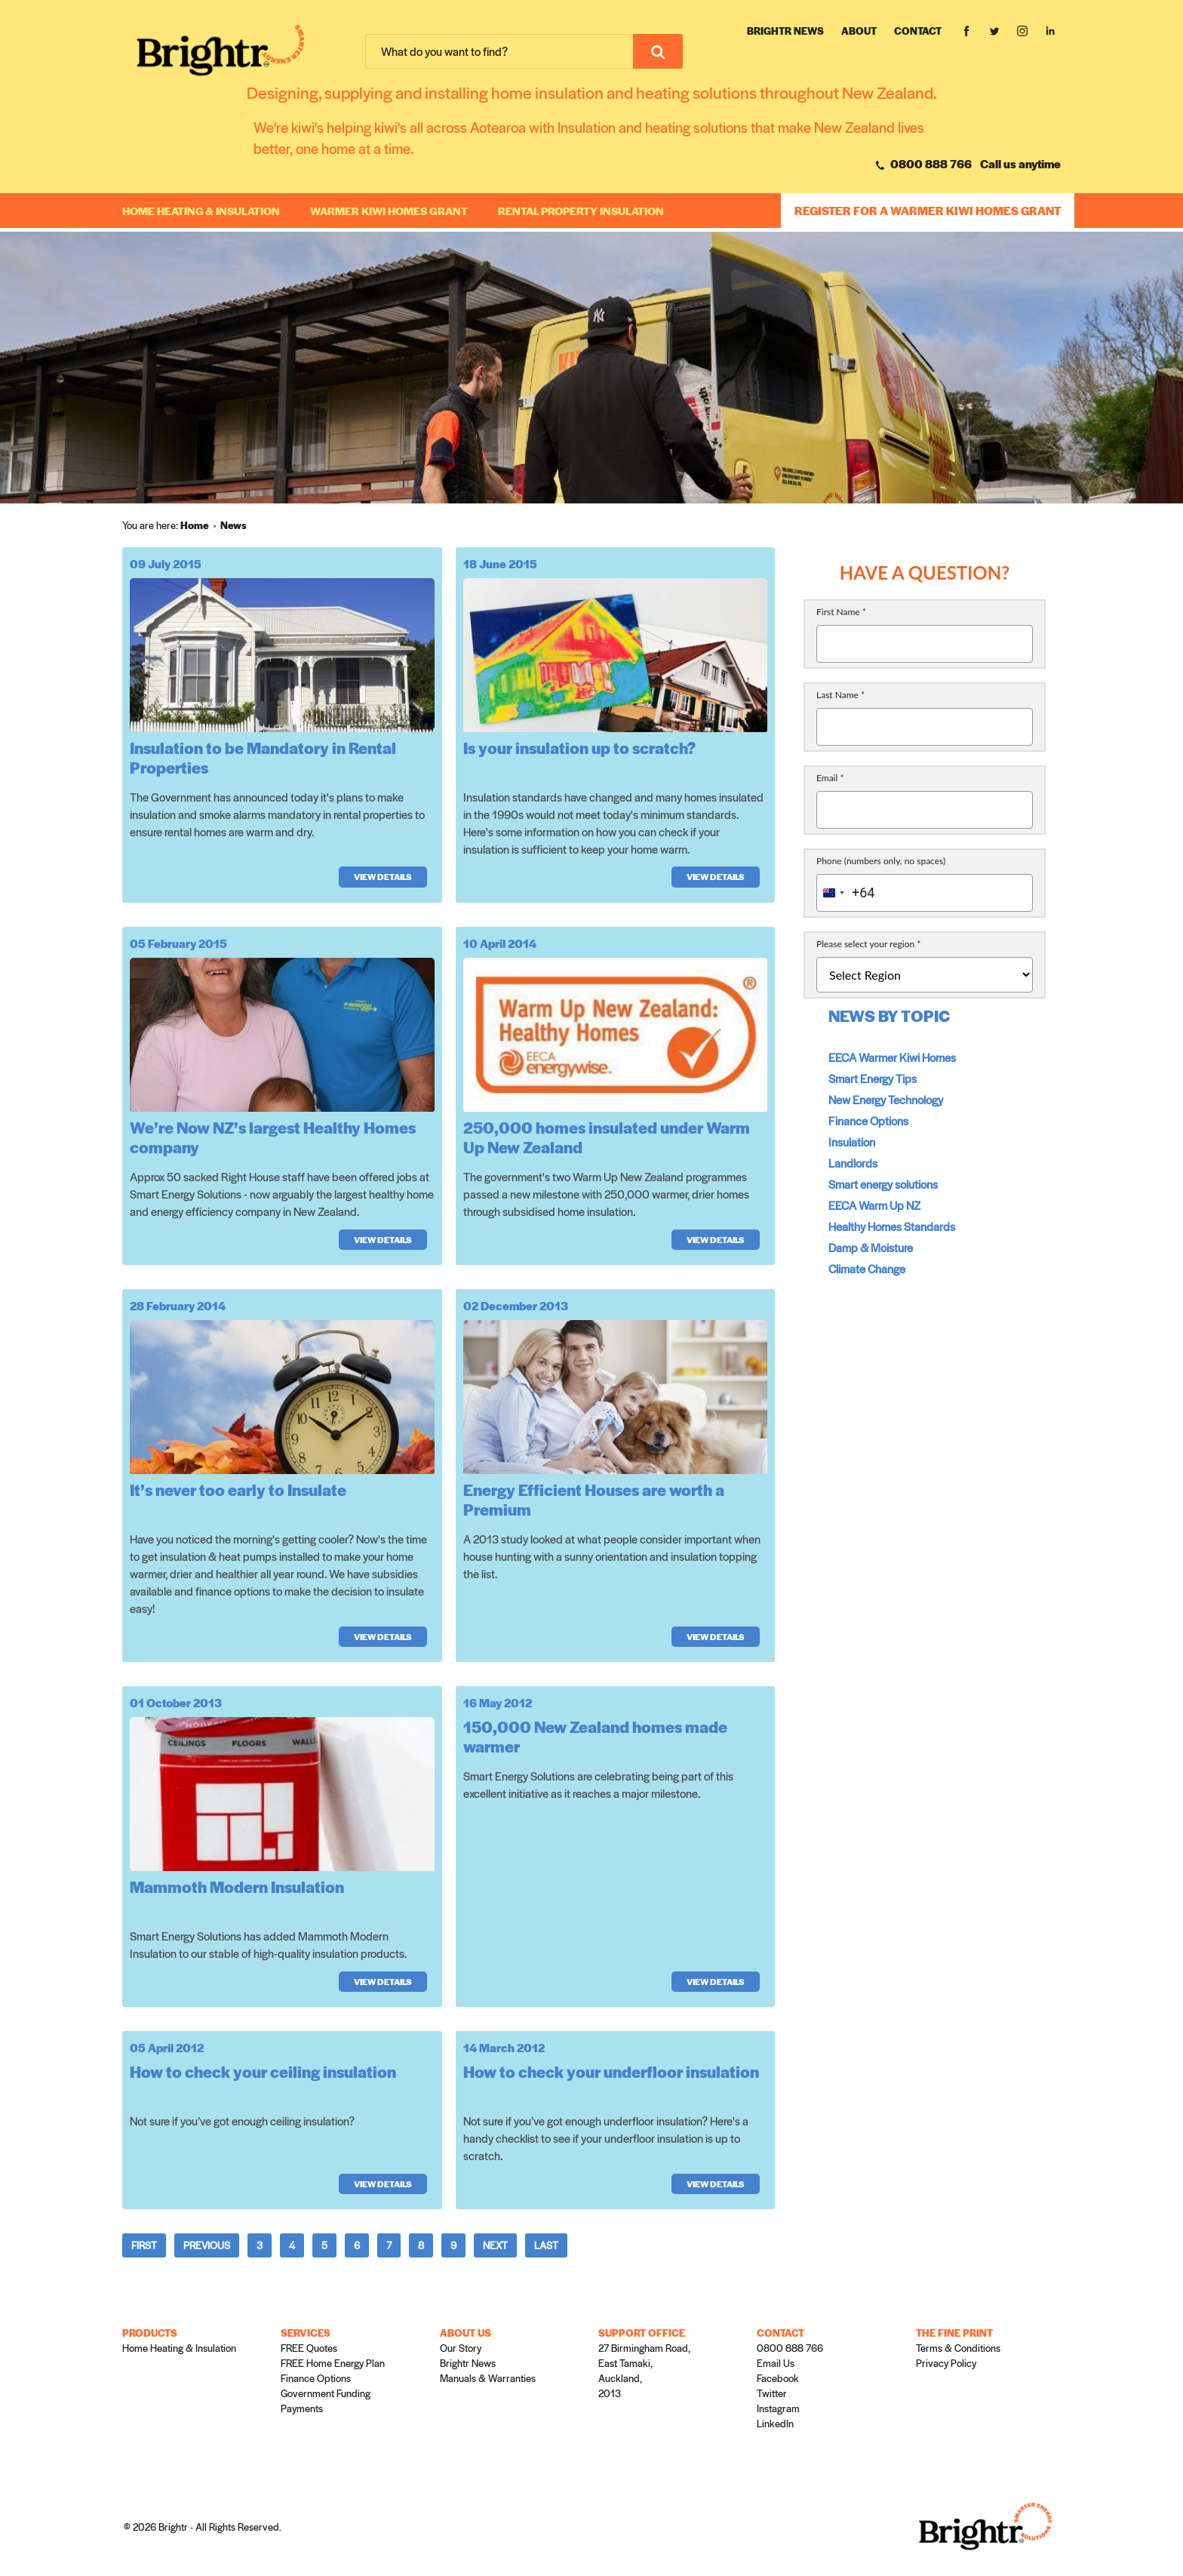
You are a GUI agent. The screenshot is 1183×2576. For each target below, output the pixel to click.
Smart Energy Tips (872, 1078)
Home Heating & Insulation (201, 210)
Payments (302, 2408)
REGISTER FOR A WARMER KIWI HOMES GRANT (927, 210)
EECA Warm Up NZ (874, 1205)
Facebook (778, 2378)
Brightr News (785, 30)
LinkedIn (775, 2423)
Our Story (460, 2348)
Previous (206, 2245)
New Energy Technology (885, 1099)
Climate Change (866, 1268)
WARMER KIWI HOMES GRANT (389, 210)
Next (495, 2245)
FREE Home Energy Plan (333, 2363)
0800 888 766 (924, 163)
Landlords (852, 1163)
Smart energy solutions (883, 1184)
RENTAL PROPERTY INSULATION (581, 210)
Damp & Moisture (870, 1247)
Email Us (775, 2363)
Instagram (778, 2408)
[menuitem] (200, 525)
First (144, 2245)
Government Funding (325, 2393)
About (859, 30)
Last (546, 2245)
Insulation (851, 1142)
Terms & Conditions (958, 2348)
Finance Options (868, 1120)
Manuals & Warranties (488, 2378)
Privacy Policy (946, 2363)
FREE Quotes (309, 2348)
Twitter (772, 2393)
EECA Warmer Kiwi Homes (892, 1057)
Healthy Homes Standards (891, 1226)
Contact (918, 30)
